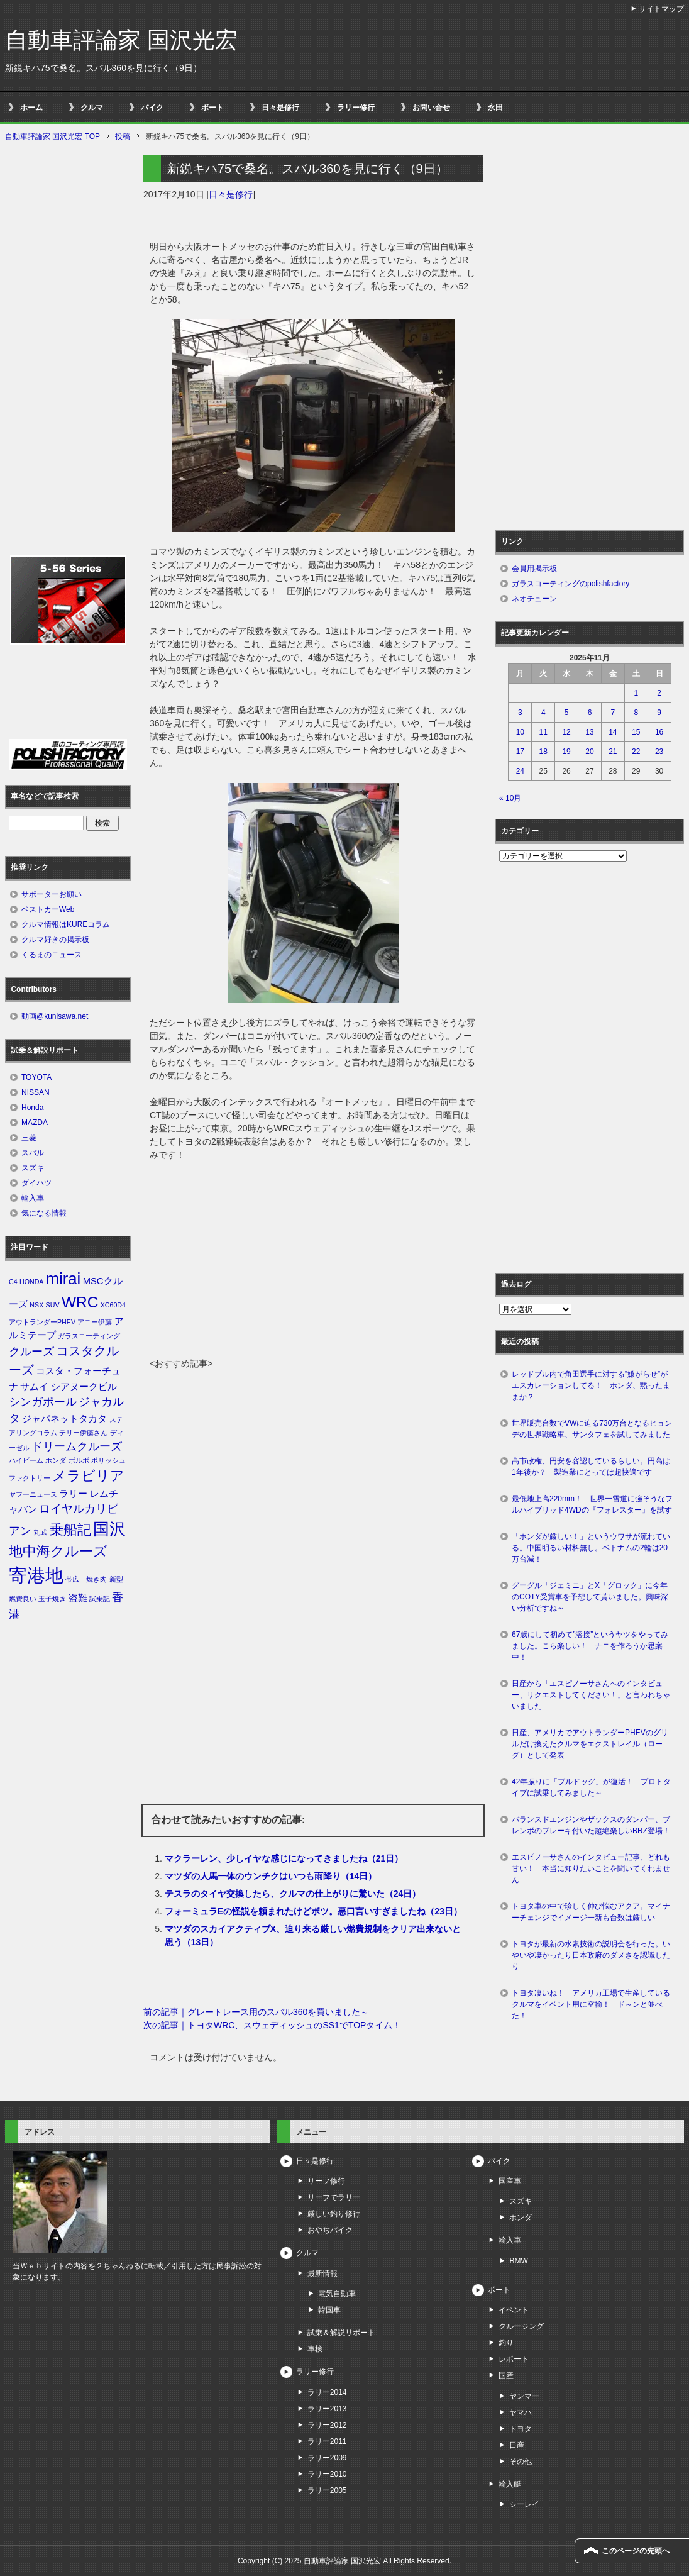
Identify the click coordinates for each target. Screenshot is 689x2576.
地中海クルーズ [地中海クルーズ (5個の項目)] (58, 1551)
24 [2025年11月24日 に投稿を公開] (520, 771)
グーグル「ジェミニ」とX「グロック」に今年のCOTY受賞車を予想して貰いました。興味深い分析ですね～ (590, 1597)
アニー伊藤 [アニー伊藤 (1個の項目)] (94, 1322)
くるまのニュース (51, 954)
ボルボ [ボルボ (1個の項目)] (79, 1460)
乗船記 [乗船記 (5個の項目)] (70, 1530)
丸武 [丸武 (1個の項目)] (40, 1532)
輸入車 (32, 1198)
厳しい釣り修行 (333, 2213)
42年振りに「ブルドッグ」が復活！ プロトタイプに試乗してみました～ (591, 1787)
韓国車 (329, 2310)
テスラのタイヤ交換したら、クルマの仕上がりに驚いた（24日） (293, 1894)
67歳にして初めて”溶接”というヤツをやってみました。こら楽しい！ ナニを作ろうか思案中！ (590, 1646)
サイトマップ (661, 8)
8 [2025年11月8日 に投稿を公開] (636, 712)
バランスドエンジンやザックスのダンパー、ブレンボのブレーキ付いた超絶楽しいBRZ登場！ (591, 1825)
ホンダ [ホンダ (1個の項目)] (55, 1460)
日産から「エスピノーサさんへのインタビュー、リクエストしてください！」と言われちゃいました (591, 1695)
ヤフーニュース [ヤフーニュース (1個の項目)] (33, 1494)
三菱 (28, 1137)
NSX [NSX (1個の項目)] (36, 1305)
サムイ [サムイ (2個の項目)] (34, 1387)
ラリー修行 (356, 107)
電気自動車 (337, 2293)
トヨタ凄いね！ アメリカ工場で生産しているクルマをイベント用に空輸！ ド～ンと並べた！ (591, 2004)
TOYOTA (36, 1077)
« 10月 (510, 798)
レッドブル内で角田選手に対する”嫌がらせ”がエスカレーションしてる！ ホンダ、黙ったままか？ (591, 1385)
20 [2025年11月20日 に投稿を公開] (589, 751)
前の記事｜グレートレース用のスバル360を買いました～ (256, 2012)
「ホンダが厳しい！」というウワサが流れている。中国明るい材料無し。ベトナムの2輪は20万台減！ (591, 1547)
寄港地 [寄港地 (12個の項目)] (36, 1575)
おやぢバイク (330, 2230)
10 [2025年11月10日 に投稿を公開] (520, 732)
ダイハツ (36, 1183)
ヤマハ (520, 2412)
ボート (212, 107)
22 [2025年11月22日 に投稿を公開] (636, 751)
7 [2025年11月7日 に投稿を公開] (613, 712)
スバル (32, 1152)
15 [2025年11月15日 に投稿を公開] (636, 732)
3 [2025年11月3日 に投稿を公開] (520, 712)
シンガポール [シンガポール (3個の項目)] (43, 1402)
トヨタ (520, 2428)
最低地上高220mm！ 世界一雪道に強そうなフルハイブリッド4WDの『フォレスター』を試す (592, 1504)
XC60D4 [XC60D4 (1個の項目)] (113, 1305)
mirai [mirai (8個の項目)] (63, 1278)
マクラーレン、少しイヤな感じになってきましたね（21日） (284, 1858)
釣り (506, 2342)
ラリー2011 (327, 2441)
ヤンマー (524, 2396)
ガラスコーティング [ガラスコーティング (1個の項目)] (89, 1336)
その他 (520, 2461)
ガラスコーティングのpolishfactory (570, 583)
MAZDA (34, 1122)
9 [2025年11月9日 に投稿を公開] (659, 712)
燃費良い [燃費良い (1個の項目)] (22, 1598)
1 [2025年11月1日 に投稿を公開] (636, 693)
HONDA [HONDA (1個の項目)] (31, 1281)
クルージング (521, 2326)
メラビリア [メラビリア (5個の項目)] (88, 1476)
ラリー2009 (327, 2457)
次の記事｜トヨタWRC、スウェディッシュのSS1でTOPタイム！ (272, 2025)
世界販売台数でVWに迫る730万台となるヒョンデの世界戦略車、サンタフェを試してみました (595, 1429)
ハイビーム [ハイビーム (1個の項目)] (26, 1460)
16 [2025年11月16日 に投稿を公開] (659, 732)
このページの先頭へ (636, 2550)
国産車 (510, 2181)
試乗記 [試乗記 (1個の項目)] (99, 1598)
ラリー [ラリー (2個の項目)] (73, 1494)
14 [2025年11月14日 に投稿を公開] (613, 732)
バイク (152, 107)
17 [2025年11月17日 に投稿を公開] (520, 751)
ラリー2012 (327, 2425)
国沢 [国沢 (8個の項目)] (109, 1529)
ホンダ (520, 2217)
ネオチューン (534, 598)
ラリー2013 (327, 2408)
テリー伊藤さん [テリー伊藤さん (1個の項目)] (83, 1432)
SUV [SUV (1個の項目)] (53, 1305)
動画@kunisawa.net (54, 1016)
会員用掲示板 (534, 568)
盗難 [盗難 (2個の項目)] (78, 1598)
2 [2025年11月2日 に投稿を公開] (659, 693)
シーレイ (524, 2504)
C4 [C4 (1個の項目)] (13, 1281)
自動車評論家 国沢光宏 (121, 40)
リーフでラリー (333, 2197)
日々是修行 (280, 107)
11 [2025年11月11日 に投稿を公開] (543, 732)
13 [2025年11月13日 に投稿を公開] (589, 732)
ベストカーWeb (47, 909)
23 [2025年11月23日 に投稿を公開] (659, 751)
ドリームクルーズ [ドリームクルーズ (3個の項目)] (76, 1446)
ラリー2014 (327, 2392)
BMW (518, 2261)
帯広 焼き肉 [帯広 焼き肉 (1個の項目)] (86, 1579)
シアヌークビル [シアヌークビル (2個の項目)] (84, 1387)
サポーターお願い (51, 894)
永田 (495, 107)
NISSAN (35, 1092)
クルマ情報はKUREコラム (65, 924)
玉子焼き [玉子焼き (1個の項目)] (52, 1598)
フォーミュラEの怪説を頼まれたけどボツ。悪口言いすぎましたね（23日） (313, 1911)
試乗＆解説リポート (341, 2332)
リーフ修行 (326, 2181)
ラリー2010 (327, 2474)
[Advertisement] (313, 1263)
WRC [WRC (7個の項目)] (80, 1302)
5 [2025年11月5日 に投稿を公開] (567, 712)
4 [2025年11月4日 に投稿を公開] (543, 712)
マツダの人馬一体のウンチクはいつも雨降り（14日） (271, 1876)
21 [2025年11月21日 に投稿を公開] (613, 751)
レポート (514, 2359)
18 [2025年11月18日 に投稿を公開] (543, 751)
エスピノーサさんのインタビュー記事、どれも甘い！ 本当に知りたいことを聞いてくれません (591, 1868)
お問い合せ (431, 107)
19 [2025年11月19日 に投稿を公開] (566, 751)
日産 (516, 2445)
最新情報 (322, 2273)
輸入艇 (510, 2484)
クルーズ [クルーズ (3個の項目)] (31, 1351)
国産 (506, 2375)
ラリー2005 (327, 2490)
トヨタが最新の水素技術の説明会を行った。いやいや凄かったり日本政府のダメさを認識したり (591, 1955)
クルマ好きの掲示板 (55, 939)
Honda (32, 1107)
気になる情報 (44, 1213)
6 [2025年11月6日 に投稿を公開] (590, 712)
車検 (314, 2349)
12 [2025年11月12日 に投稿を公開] (566, 732)
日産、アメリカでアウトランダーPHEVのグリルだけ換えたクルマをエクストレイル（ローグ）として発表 (590, 1744)
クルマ (91, 107)
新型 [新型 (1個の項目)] (116, 1579)
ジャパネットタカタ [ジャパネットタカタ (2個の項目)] (64, 1419)
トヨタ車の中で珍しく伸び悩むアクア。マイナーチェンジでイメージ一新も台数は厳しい (591, 1912)
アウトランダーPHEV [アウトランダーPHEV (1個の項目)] (42, 1322)
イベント (514, 2310)
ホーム (31, 107)
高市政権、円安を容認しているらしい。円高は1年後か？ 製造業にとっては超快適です (591, 1467)
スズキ (32, 1167)
